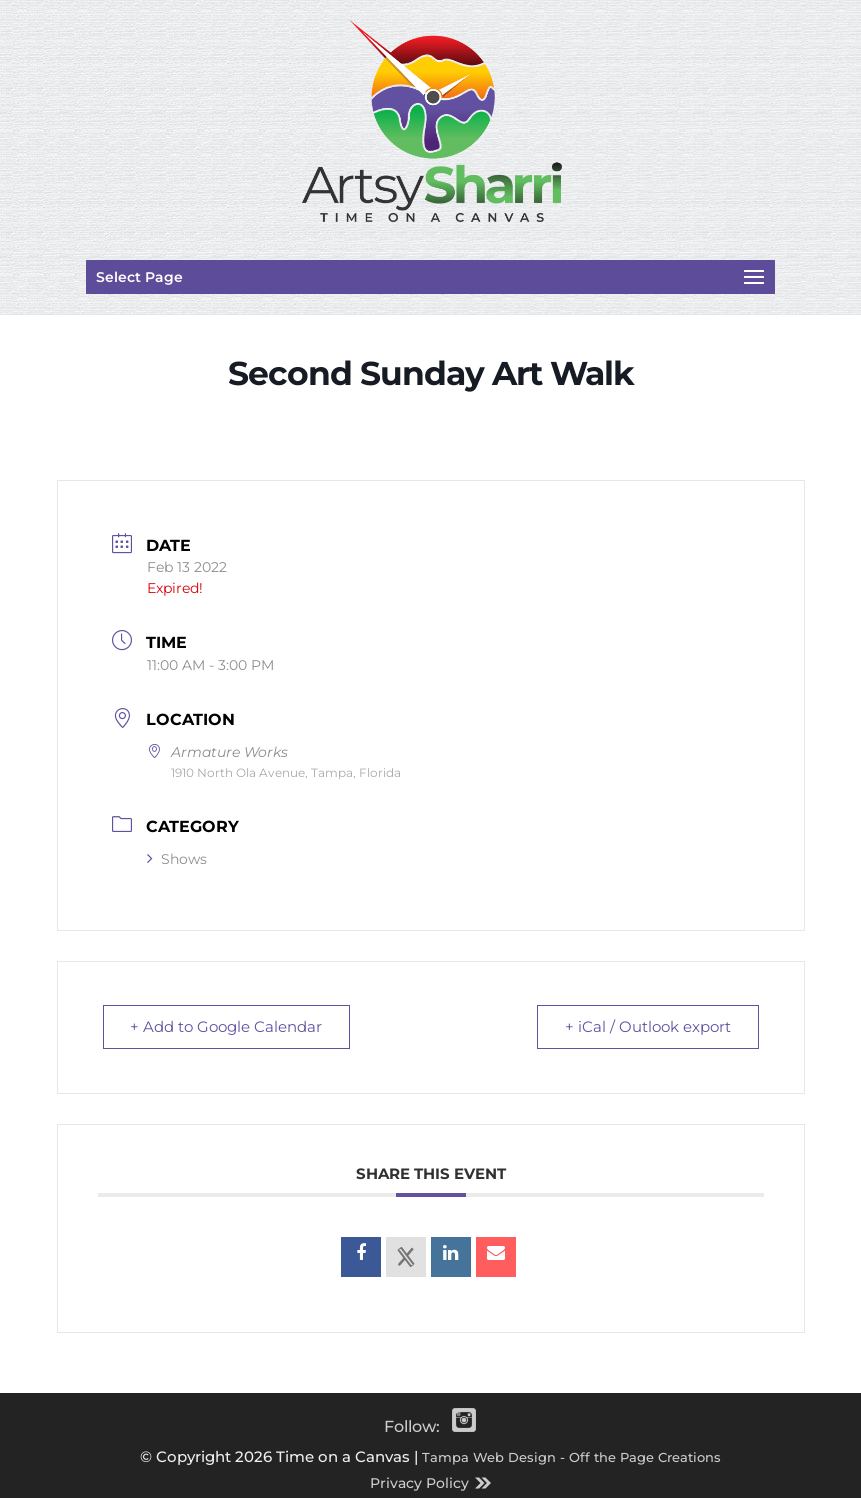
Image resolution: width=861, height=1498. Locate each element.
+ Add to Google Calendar (228, 1026)
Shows (177, 859)
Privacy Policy (419, 1483)
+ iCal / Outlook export (647, 1026)
